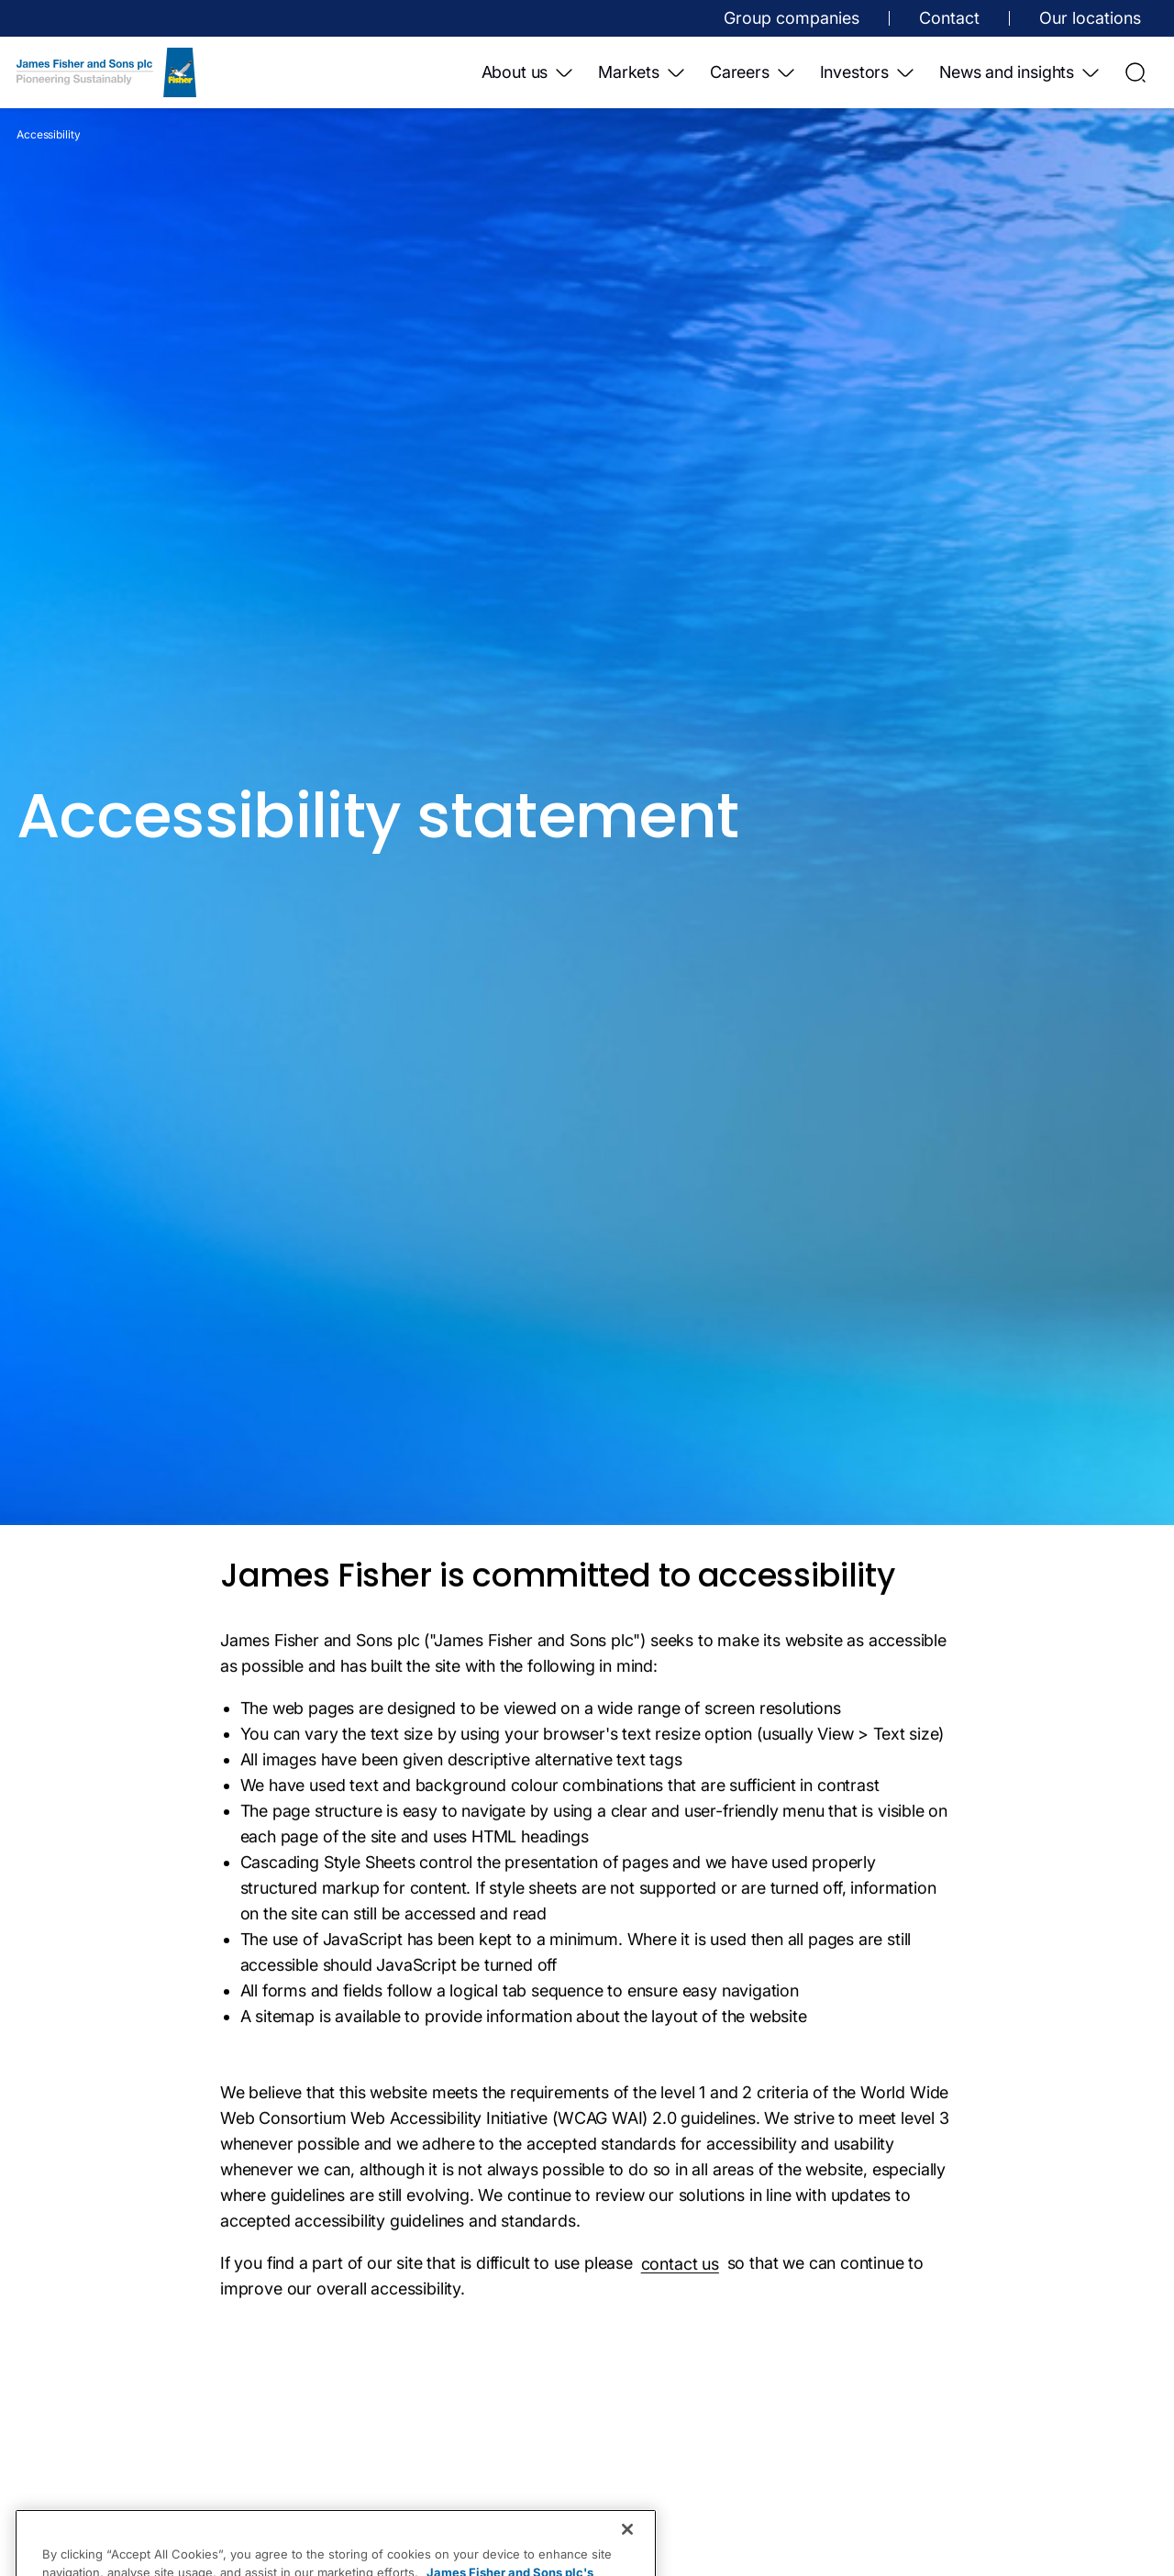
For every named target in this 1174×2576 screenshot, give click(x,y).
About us (529, 72)
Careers (753, 72)
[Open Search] (1135, 72)
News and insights (1020, 72)
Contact (949, 18)
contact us (680, 2270)
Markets (642, 72)
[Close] (627, 2556)
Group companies (791, 18)
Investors (868, 72)
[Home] (106, 72)
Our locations (1090, 18)
